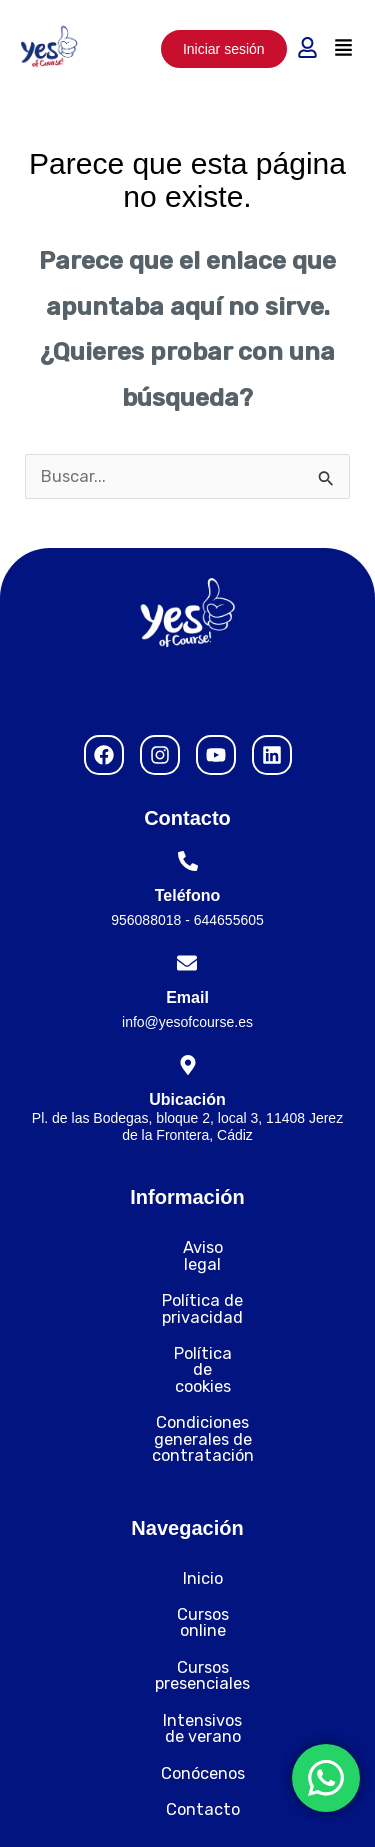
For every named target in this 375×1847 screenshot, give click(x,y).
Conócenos (188, 1641)
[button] (344, 48)
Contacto (188, 1678)
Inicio (188, 1495)
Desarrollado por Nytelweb (187, 1807)
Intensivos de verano (187, 1605)
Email (187, 997)
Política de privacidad (188, 1284)
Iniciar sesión (224, 49)
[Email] (187, 963)
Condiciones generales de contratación (187, 1365)
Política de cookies (187, 1320)
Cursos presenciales (187, 1568)
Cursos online (188, 1532)
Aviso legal (187, 1247)
